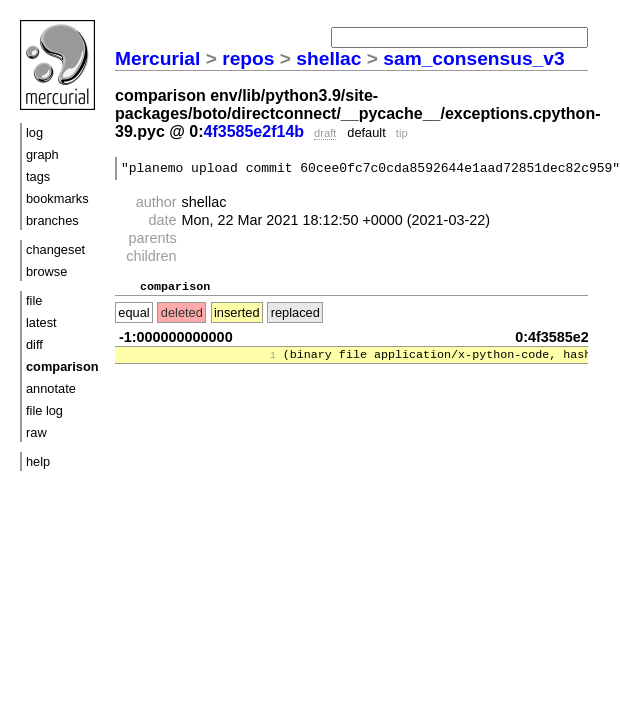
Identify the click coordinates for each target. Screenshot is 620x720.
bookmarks (57, 198)
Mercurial (157, 58)
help (38, 461)
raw (36, 432)
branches (52, 220)
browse (46, 271)
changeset (55, 249)
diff (34, 344)
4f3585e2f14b (254, 131)
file (34, 300)
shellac (328, 58)
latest (41, 322)
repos (248, 58)
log (34, 132)
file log (44, 410)
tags (38, 176)
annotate (51, 388)
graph (42, 154)
